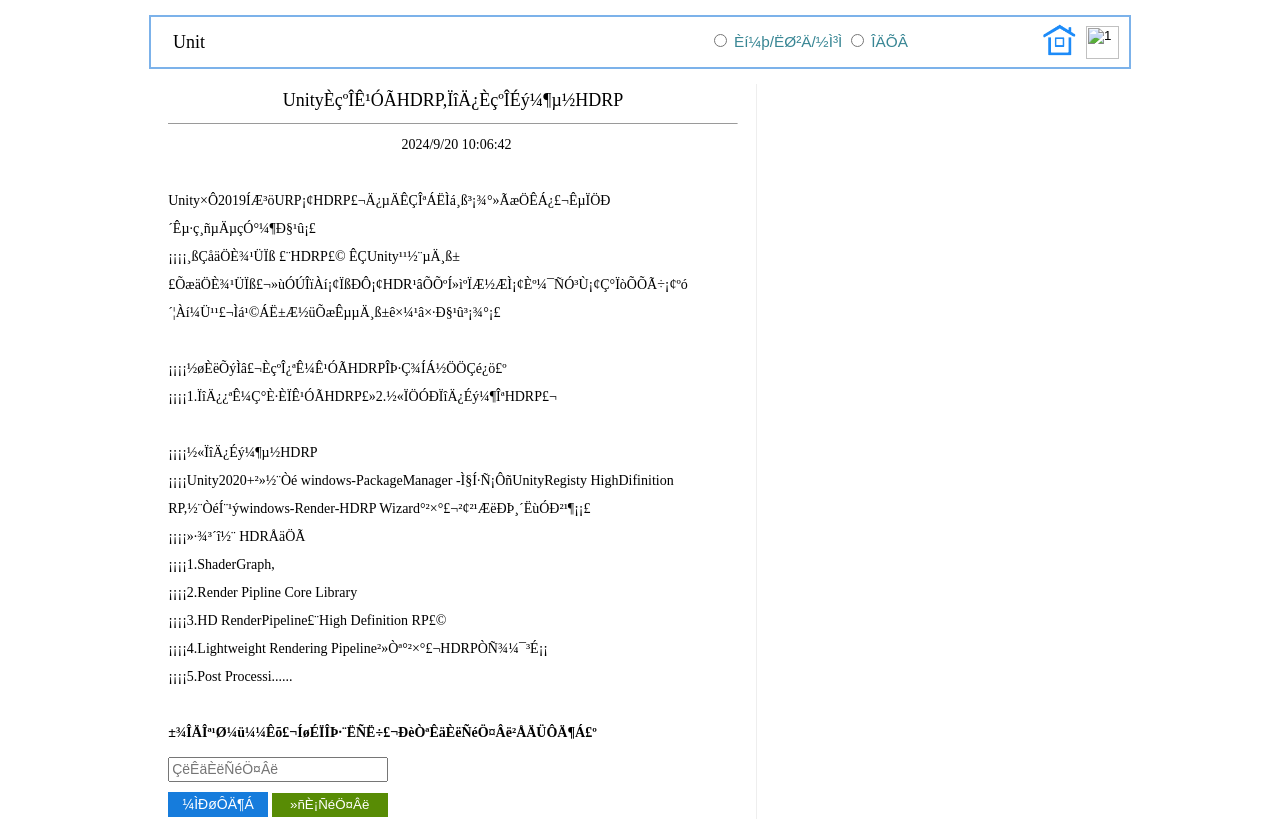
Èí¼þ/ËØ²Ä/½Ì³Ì (788, 41)
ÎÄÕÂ (889, 41)
